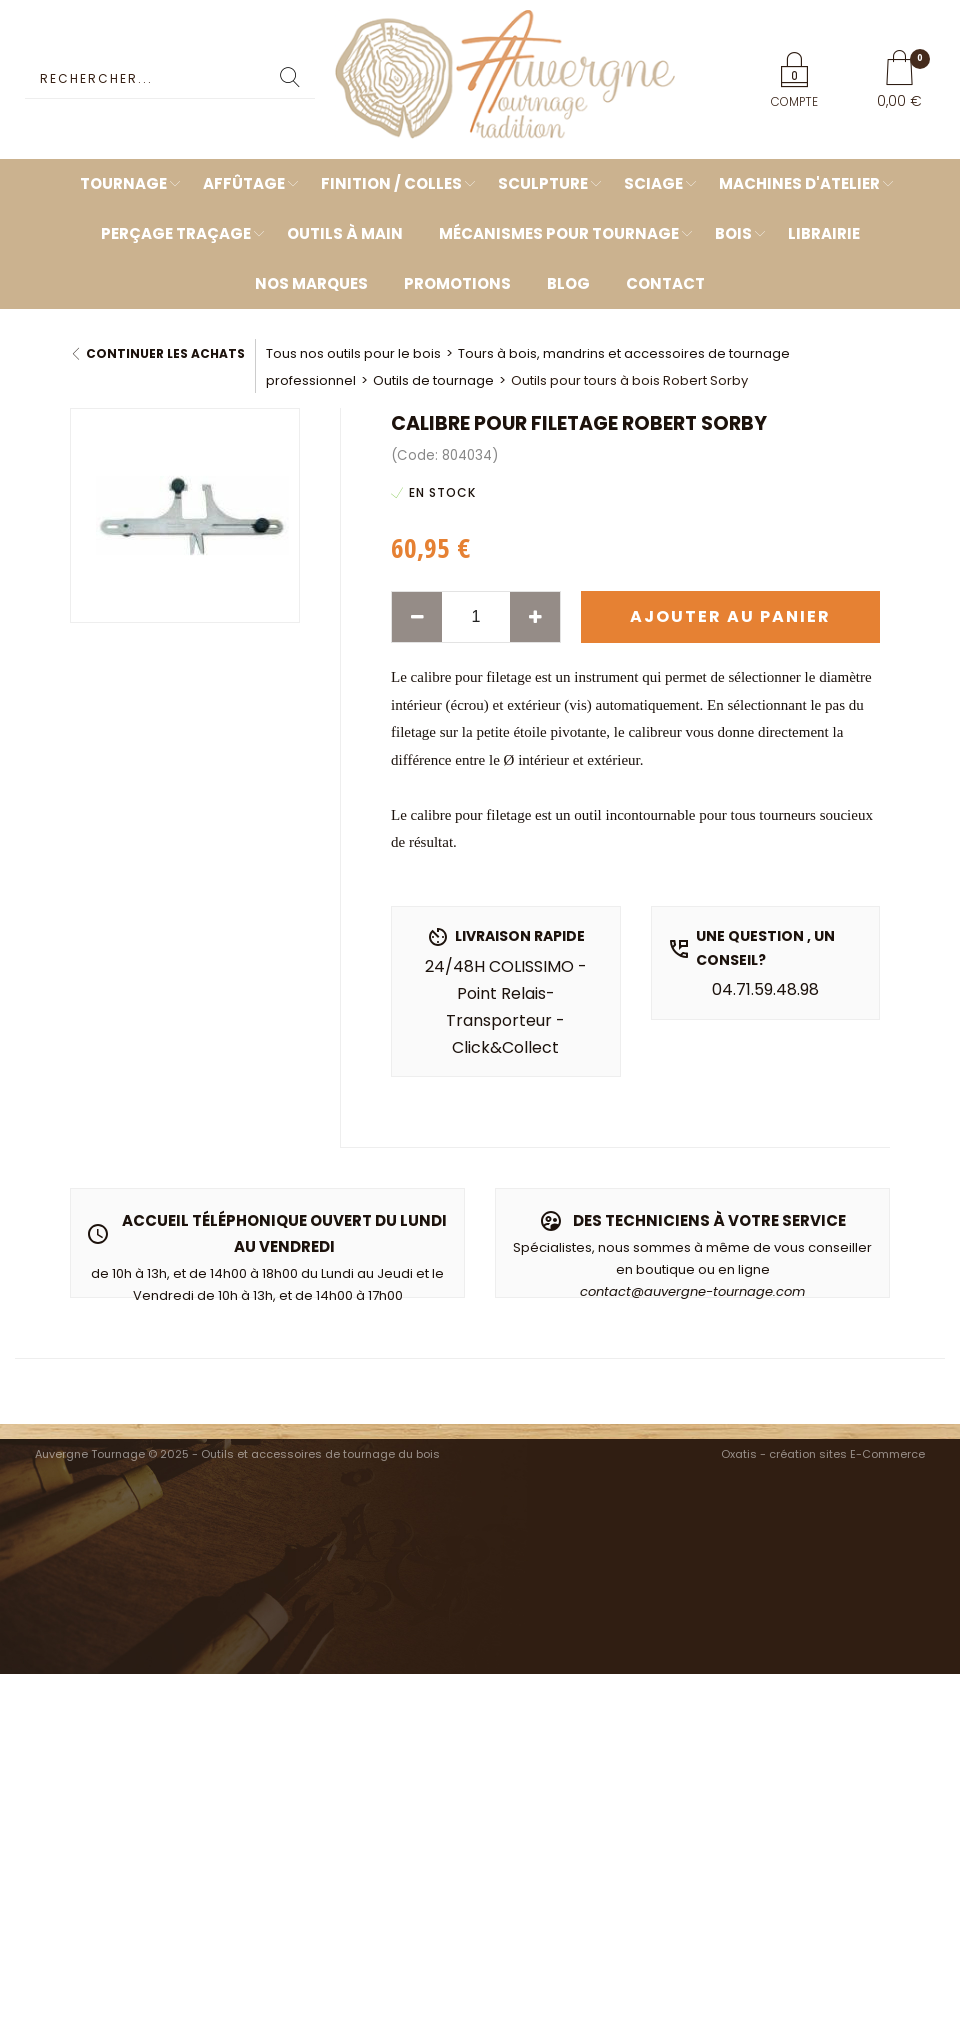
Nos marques (311, 283)
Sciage (653, 183)
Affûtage (244, 183)
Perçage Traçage (176, 233)
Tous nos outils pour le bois (353, 353)
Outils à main (345, 233)
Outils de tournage (433, 380)
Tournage (123, 183)
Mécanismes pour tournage (559, 233)
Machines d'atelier (799, 183)
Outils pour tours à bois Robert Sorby (629, 380)
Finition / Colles (391, 183)
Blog (568, 283)
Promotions (457, 283)
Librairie (824, 233)
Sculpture (543, 183)
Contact (665, 283)
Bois (733, 233)
